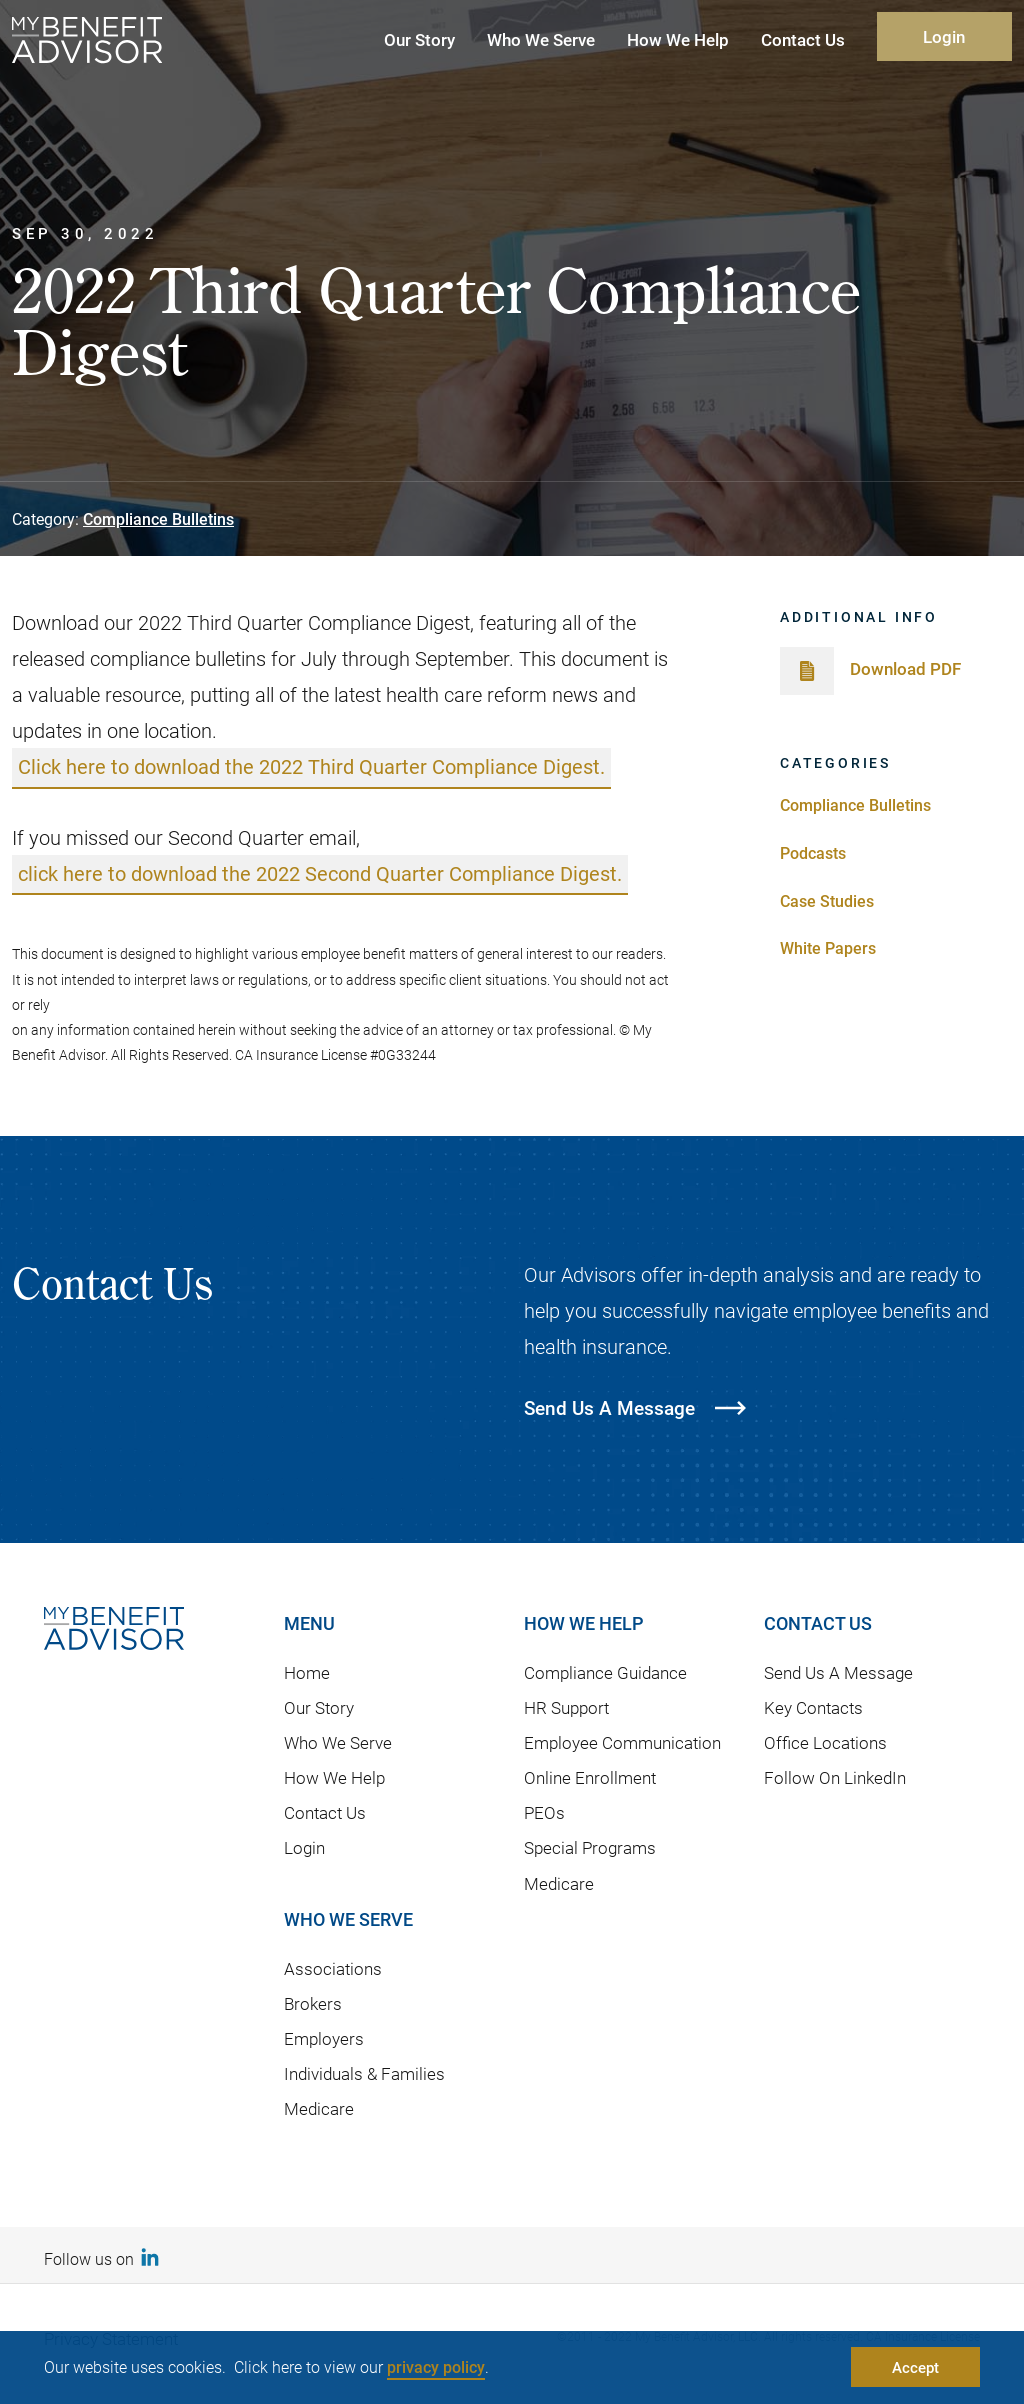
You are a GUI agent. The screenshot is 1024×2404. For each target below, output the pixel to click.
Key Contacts (813, 1708)
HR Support (566, 1708)
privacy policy (436, 2366)
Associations (333, 1968)
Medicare (319, 2109)
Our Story (319, 1708)
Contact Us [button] (803, 39)
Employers (324, 2039)
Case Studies (827, 900)
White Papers (828, 947)
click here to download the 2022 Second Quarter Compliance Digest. (320, 874)
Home (307, 1673)
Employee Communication (622, 1743)
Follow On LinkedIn (835, 1778)
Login (944, 36)
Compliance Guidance (605, 1673)
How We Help (334, 1778)
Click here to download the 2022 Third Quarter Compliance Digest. (311, 767)
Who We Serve (338, 1743)
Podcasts (813, 852)
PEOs (544, 1813)
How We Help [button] (678, 39)
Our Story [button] (419, 39)
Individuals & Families (364, 2074)
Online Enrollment (590, 1778)
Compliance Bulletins (158, 518)
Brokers (313, 2003)
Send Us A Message (838, 1673)
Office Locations (825, 1743)
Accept (915, 2367)
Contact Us (325, 1813)
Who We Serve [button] (541, 39)
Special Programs (590, 1848)
